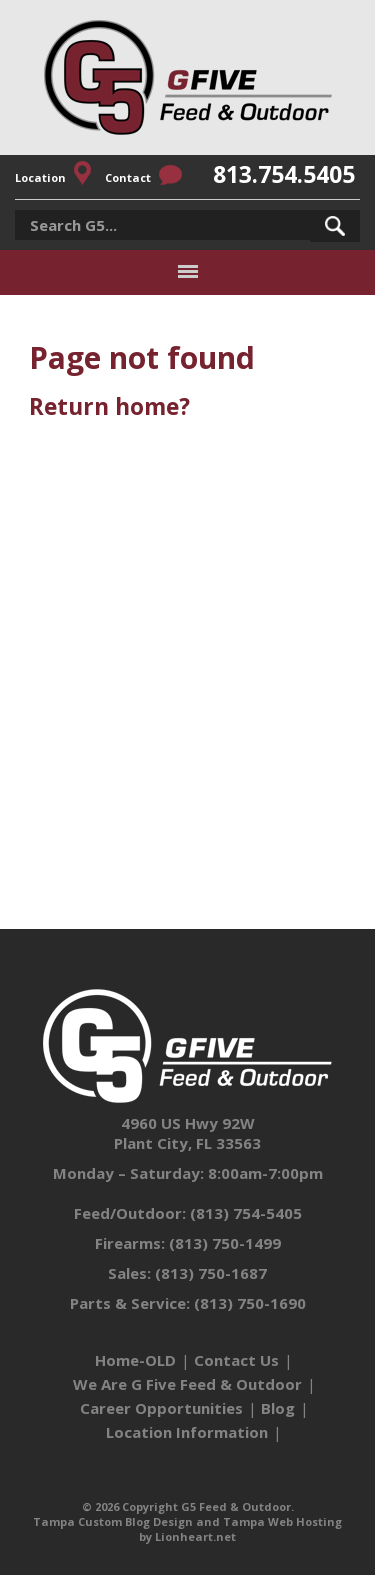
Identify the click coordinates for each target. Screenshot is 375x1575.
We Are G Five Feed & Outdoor (187, 1384)
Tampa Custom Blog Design (113, 1521)
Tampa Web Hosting (282, 1521)
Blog (278, 1408)
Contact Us (236, 1360)
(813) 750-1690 (250, 1303)
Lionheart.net (195, 1536)
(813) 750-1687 (211, 1273)
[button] (335, 226)
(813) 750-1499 (225, 1243)
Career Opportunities (161, 1408)
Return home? (109, 406)
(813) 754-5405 (246, 1213)
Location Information (187, 1432)
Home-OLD (135, 1360)
